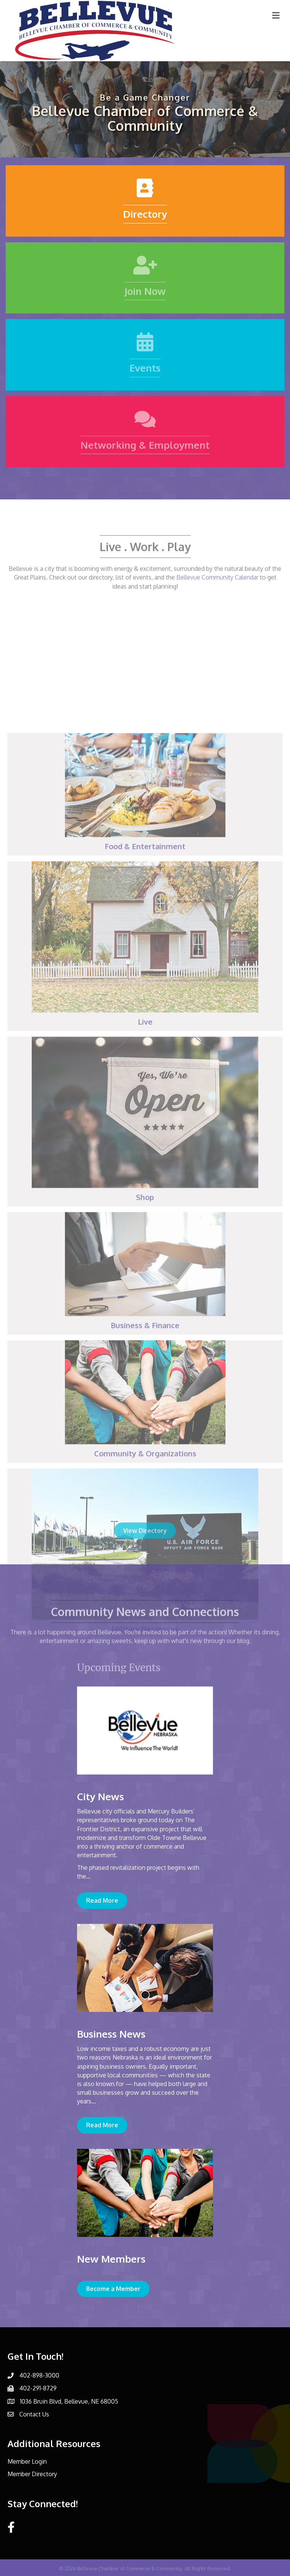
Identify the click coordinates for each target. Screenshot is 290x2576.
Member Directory (32, 2474)
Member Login (27, 2461)
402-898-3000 (39, 2375)
